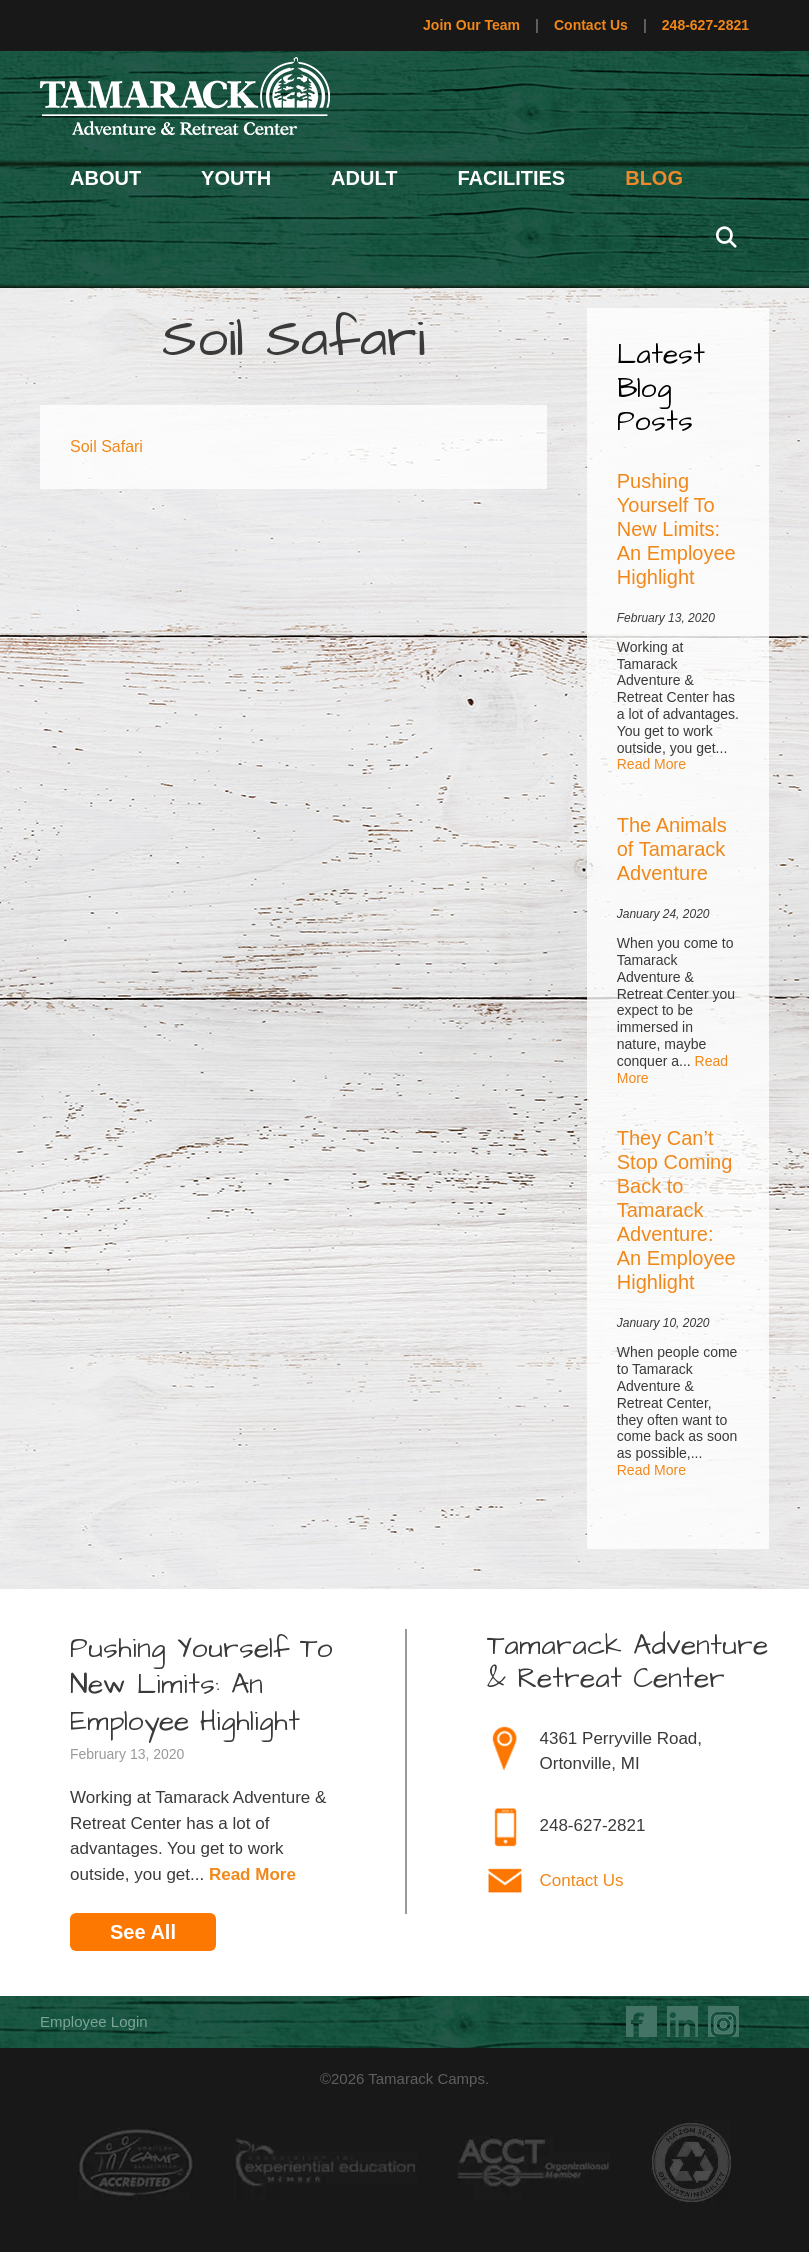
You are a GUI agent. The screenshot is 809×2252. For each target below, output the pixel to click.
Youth (236, 178)
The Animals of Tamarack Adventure (672, 849)
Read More (651, 764)
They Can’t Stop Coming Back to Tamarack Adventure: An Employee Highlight (676, 1210)
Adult (364, 178)
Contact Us (591, 25)
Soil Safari (106, 446)
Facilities (511, 178)
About (105, 178)
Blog (654, 178)
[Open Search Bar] (726, 238)
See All (143, 1932)
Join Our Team (471, 25)
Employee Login (94, 2021)
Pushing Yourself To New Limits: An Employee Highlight (676, 529)
